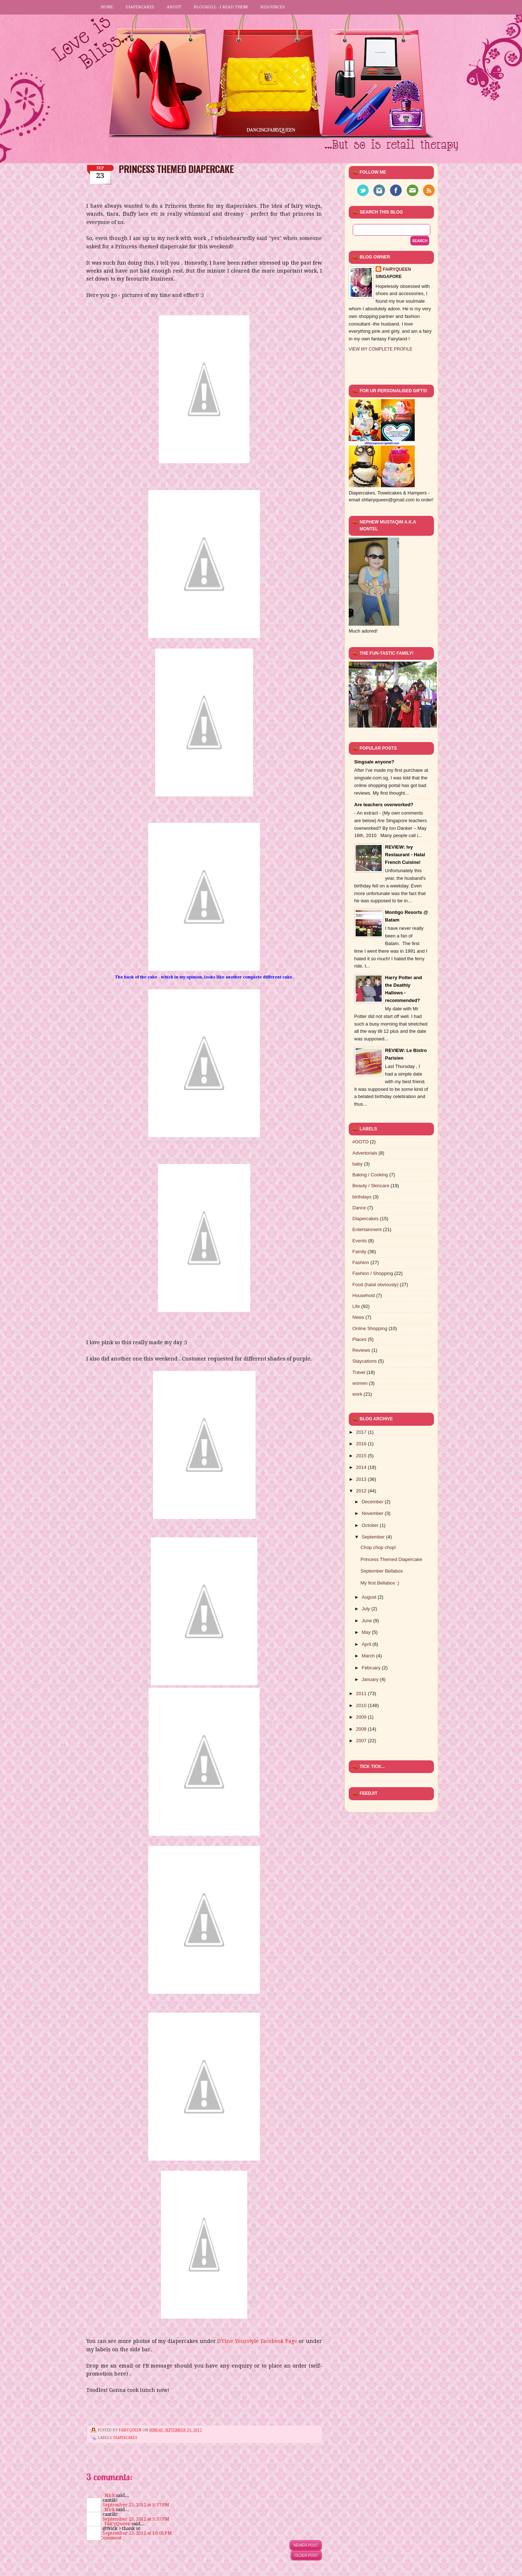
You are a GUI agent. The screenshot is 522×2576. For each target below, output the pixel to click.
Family (359, 1251)
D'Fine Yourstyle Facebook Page (258, 2341)
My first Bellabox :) (379, 1583)
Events (359, 1240)
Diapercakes (139, 7)
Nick (109, 2495)
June (367, 1620)
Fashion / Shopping (372, 1273)
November (373, 1513)
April (367, 1644)
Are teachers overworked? (383, 804)
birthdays (362, 1197)
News (358, 1317)
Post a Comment (103, 2537)
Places (359, 1339)
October (371, 1525)
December (373, 1501)
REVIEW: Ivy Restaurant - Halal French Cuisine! (405, 854)
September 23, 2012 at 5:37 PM (136, 2504)
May (367, 1632)
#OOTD (360, 1141)
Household (363, 1295)
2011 (362, 1693)
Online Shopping (369, 1328)
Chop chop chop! (378, 1547)
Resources (272, 7)
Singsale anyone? (374, 762)
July (367, 1608)
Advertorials (364, 1153)
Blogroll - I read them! (221, 7)
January (371, 1679)
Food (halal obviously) (375, 1284)
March (369, 1655)
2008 (362, 1729)
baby (357, 1164)
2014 (362, 1467)
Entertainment (367, 1229)
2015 (362, 1455)
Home (106, 7)
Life (356, 1306)
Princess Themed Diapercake (391, 1559)
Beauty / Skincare (370, 1185)
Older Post (306, 2555)
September (374, 1537)
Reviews (361, 1350)
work (357, 1394)
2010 (362, 1705)
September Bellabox (381, 1571)
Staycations (364, 1361)
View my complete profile (381, 349)
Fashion (360, 1262)
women (360, 1383)
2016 (362, 1443)
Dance (359, 1207)
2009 (362, 1717)
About (174, 7)
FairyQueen (130, 2430)
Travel (358, 1372)
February (372, 1667)
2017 (362, 1432)
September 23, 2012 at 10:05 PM (137, 2533)
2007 (362, 1740)
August (370, 1597)
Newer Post (306, 2545)
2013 (362, 1479)
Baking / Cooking (370, 1174)
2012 (362, 1491)
